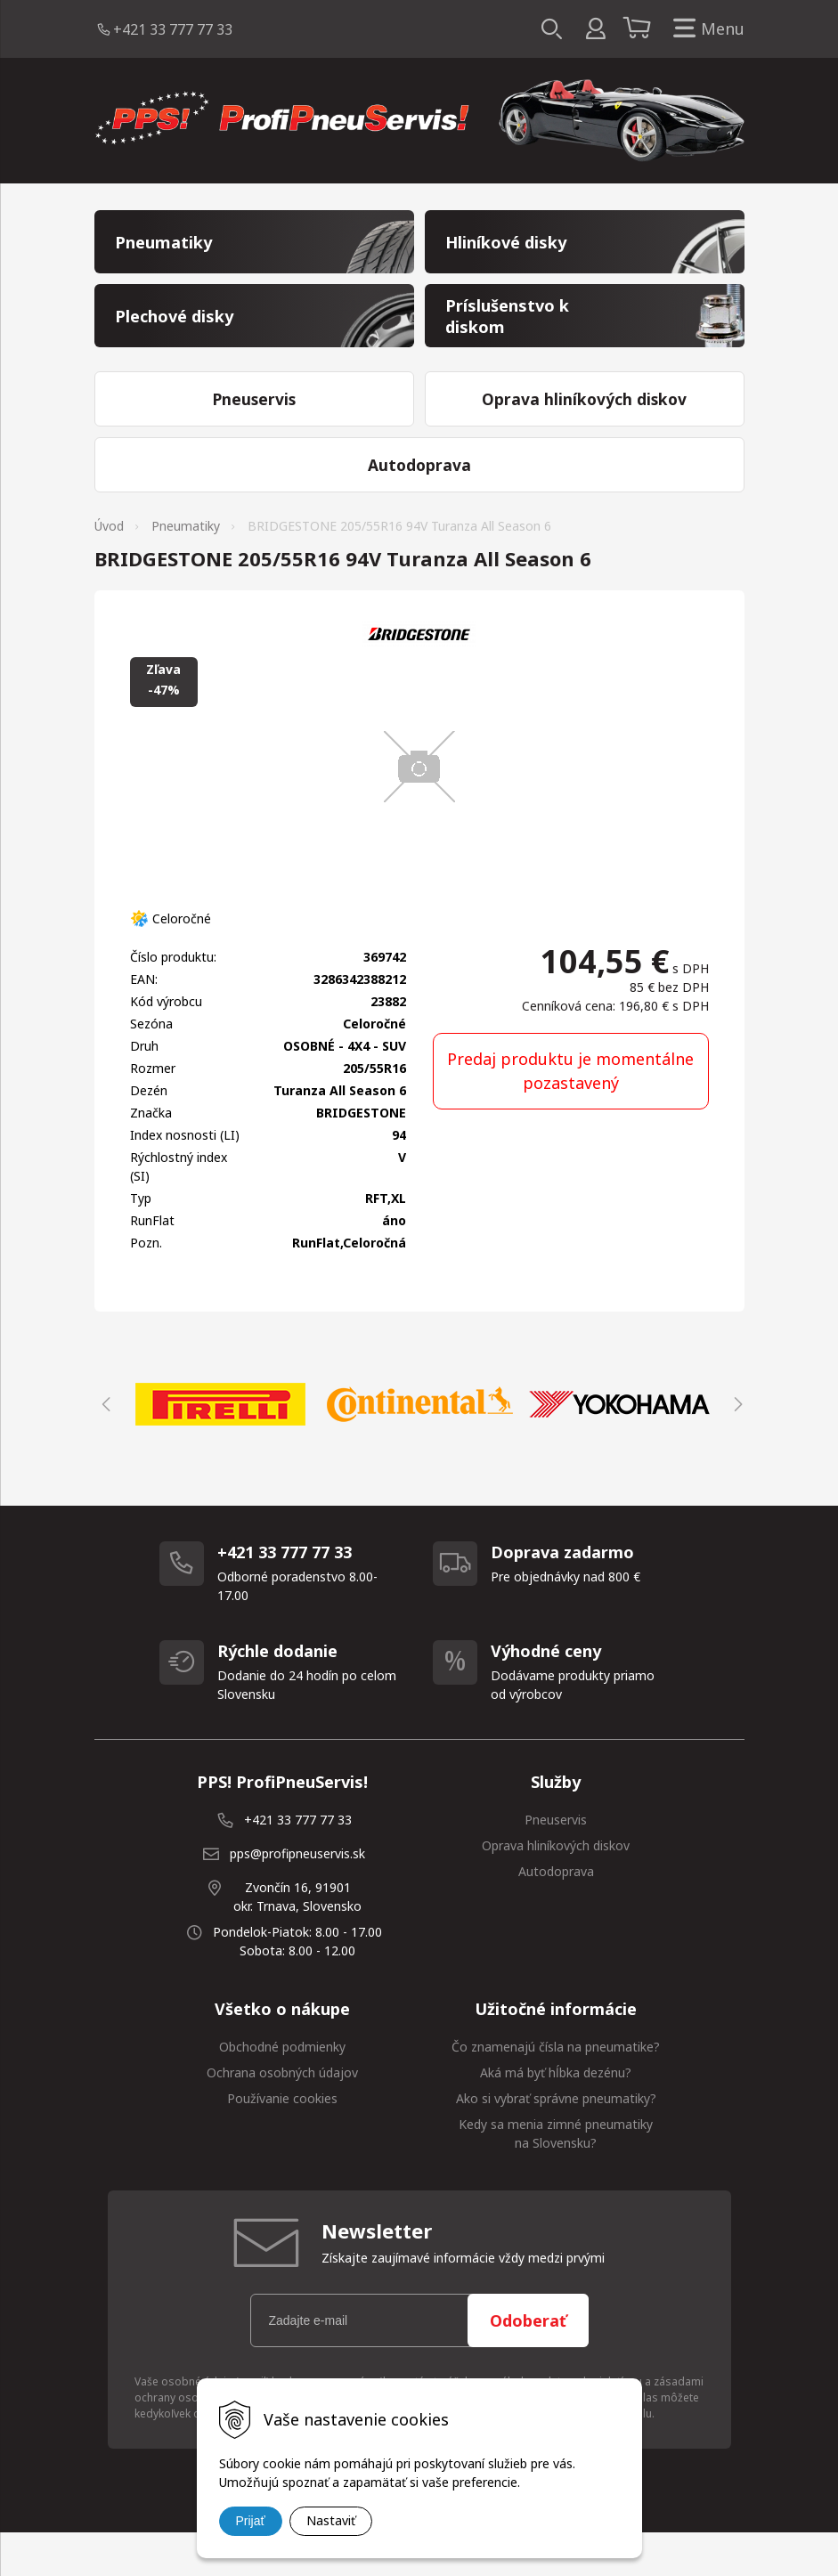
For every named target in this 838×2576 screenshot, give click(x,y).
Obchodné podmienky (282, 2089)
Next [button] (735, 1447)
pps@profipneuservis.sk (297, 1896)
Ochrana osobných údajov (282, 2115)
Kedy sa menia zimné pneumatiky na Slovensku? (556, 2176)
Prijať (250, 2521)
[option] (221, 1447)
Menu (705, 29)
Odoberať (528, 2363)
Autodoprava (556, 1914)
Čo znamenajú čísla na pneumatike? (556, 2089)
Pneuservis (556, 1862)
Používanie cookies (282, 2141)
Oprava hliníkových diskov (556, 1888)
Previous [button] (103, 1447)
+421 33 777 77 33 (172, 29)
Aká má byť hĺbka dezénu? (555, 2115)
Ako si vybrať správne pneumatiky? (556, 2141)
